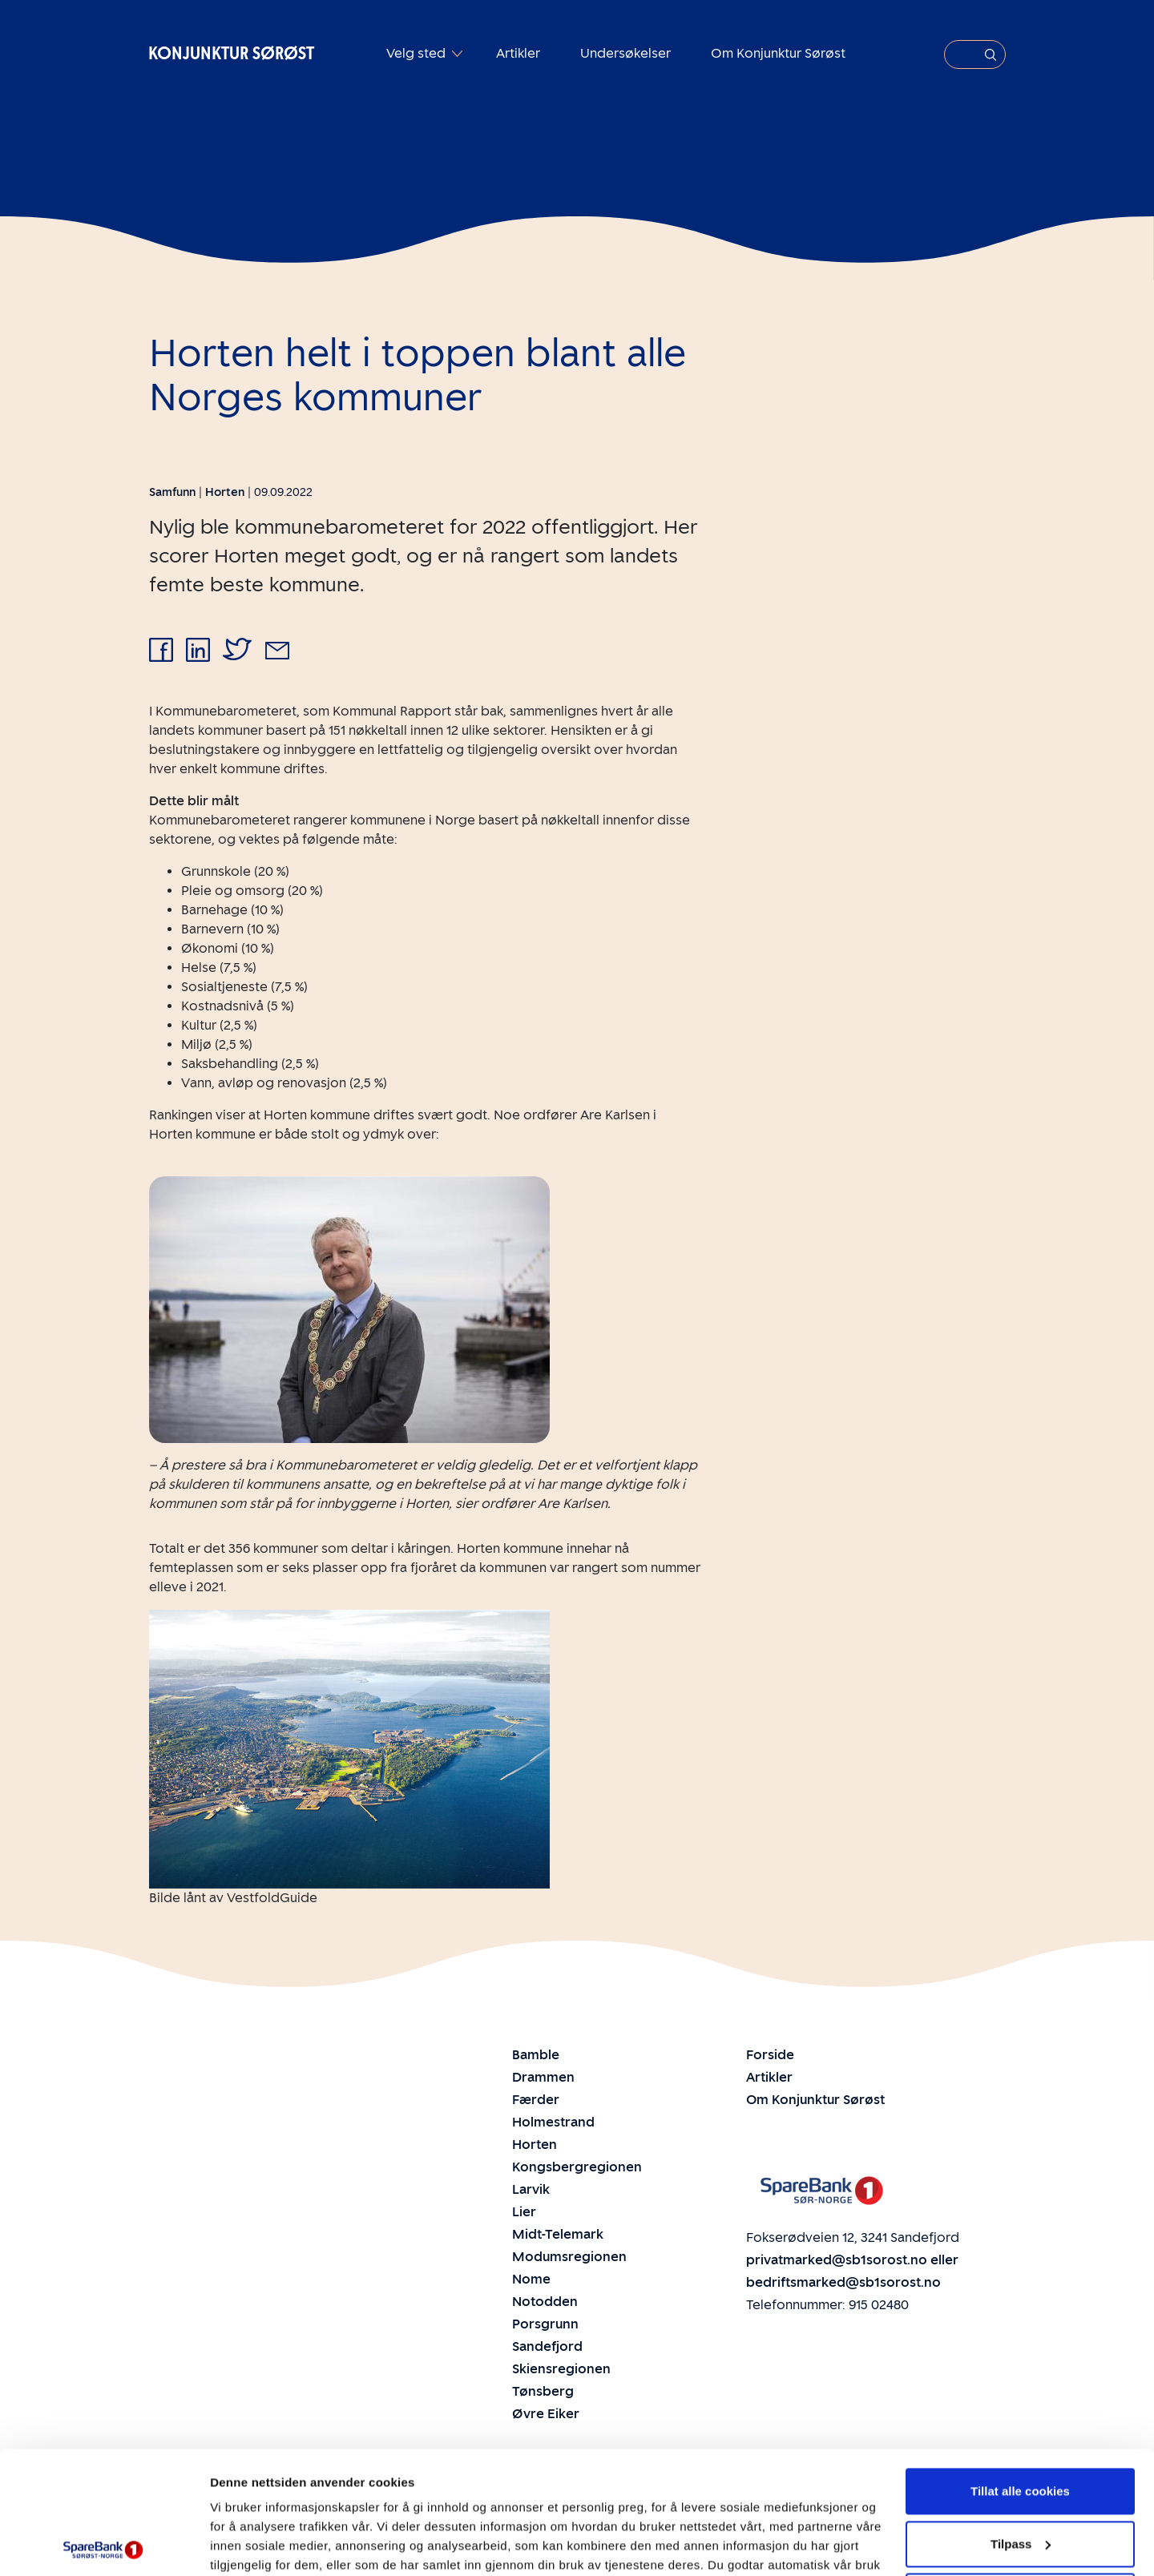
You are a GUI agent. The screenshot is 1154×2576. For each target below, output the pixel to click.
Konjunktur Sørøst (231, 53)
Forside (770, 2054)
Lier (524, 2211)
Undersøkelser (625, 53)
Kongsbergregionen (577, 2167)
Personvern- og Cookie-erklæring (311, 2500)
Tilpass (1021, 2421)
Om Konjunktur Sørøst (778, 53)
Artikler (518, 53)
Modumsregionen (569, 2256)
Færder (535, 2099)
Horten (534, 2144)
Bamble (535, 2054)
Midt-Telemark (557, 2234)
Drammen (543, 2077)
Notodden (545, 2301)
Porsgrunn (545, 2324)
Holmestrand (553, 2122)
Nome (531, 2279)
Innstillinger (244, 2544)
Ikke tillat (1020, 2474)
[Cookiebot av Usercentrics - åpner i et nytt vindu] (104, 2545)
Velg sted (417, 53)
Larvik (531, 2189)
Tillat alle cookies (1020, 2369)
